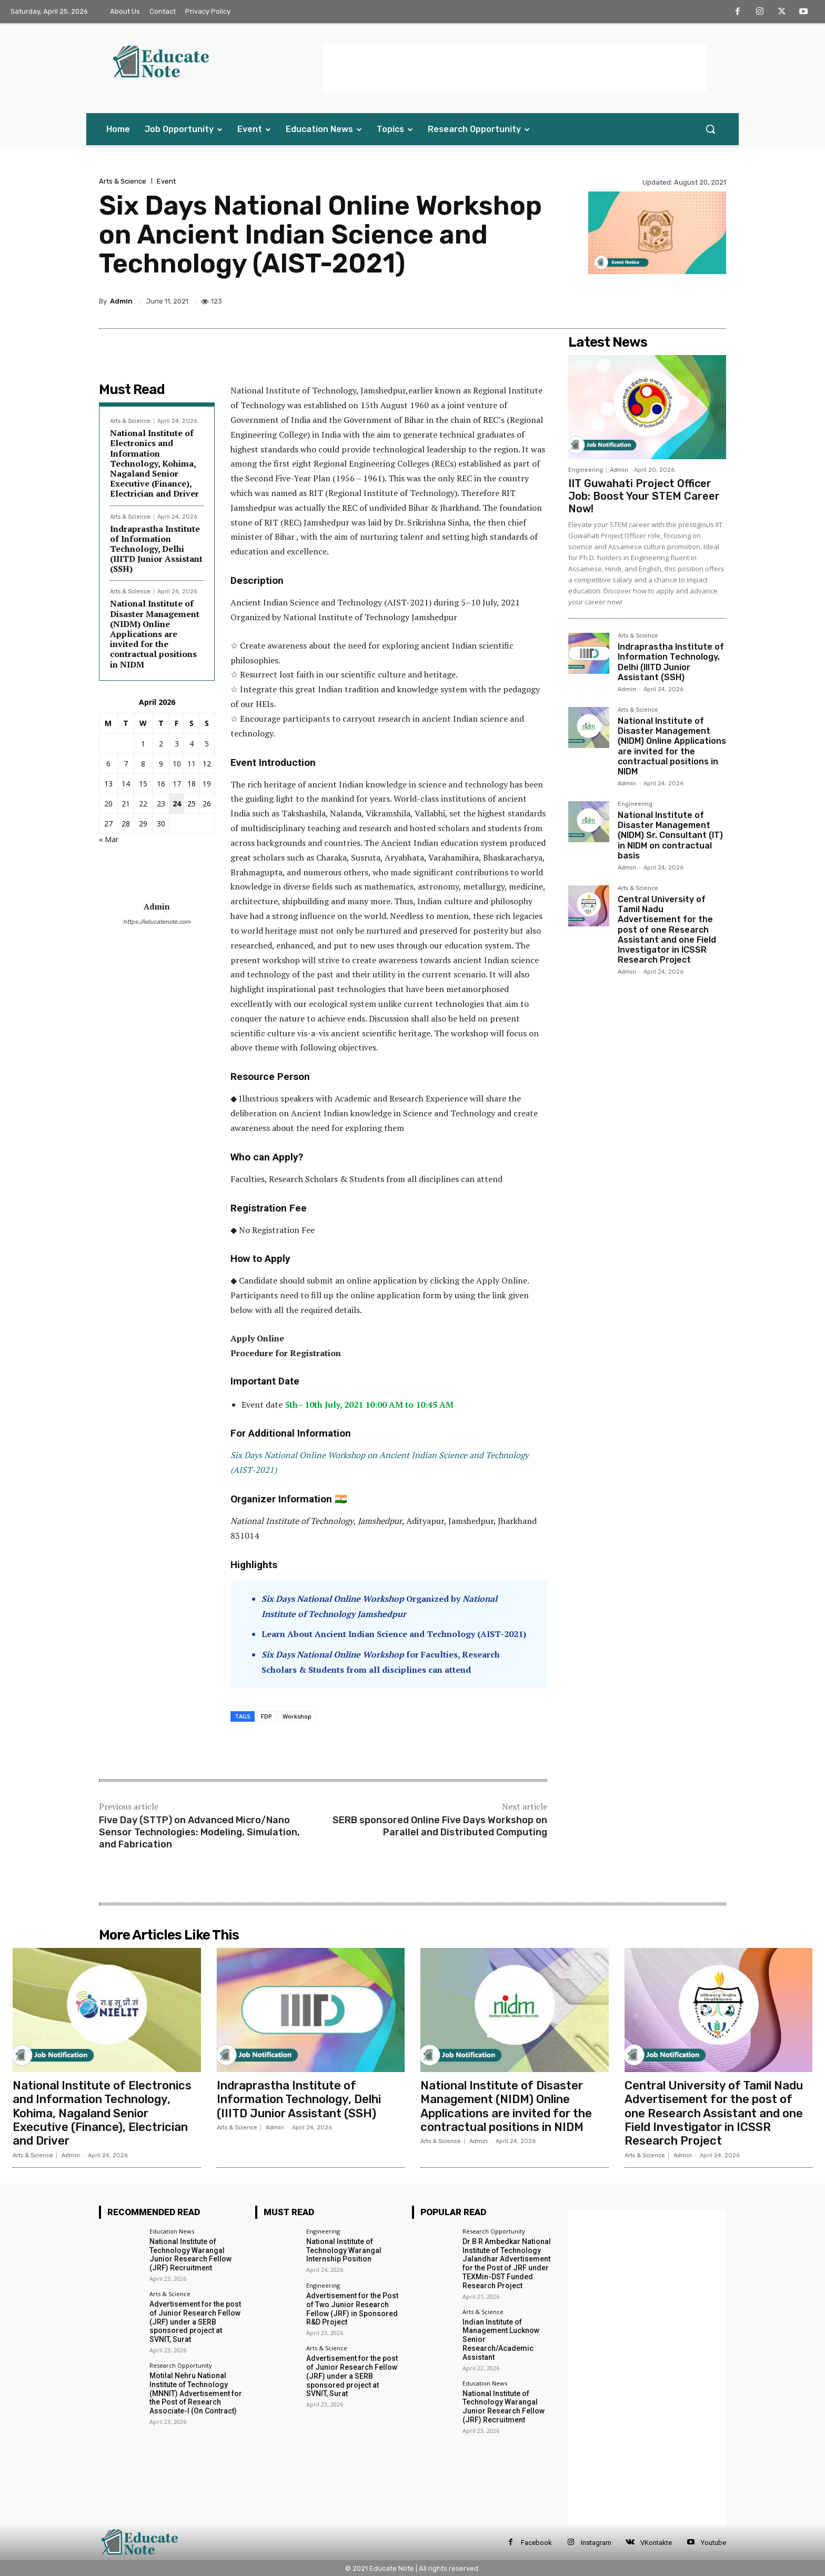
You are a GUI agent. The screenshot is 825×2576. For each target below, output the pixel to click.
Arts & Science (122, 181)
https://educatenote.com (156, 921)
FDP (266, 1716)
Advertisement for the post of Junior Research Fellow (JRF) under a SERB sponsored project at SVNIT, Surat (195, 2321)
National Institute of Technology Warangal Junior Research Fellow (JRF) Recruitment (190, 2254)
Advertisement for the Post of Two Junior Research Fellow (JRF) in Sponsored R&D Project (352, 2308)
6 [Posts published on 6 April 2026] (108, 764)
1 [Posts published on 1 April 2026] (143, 744)
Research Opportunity (180, 2365)
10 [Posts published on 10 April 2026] (177, 764)
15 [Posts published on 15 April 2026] (143, 784)
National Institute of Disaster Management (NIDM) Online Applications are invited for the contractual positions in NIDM (154, 634)
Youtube (713, 2543)
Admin (121, 301)
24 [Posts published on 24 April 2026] (177, 804)
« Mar (108, 839)
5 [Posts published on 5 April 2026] (207, 744)
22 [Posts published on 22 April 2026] (143, 804)
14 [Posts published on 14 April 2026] (126, 784)
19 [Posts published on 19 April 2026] (207, 784)
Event (166, 181)
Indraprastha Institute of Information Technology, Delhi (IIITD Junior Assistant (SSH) (156, 549)
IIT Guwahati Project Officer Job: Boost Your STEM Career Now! (644, 496)
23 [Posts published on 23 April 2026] (161, 804)
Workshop (297, 1716)
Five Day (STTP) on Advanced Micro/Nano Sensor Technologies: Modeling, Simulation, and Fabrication (199, 1832)
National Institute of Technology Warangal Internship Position (343, 2250)
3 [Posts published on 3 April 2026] (177, 744)
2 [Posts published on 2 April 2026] (161, 744)
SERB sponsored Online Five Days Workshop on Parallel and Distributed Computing (440, 1826)
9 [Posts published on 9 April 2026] (161, 764)
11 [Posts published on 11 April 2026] (191, 764)
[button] (710, 129)
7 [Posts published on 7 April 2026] (126, 764)
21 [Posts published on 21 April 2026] (126, 804)
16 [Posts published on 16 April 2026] (161, 784)
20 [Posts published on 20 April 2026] (108, 804)
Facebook (536, 2543)
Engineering (585, 470)
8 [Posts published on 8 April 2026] (143, 764)
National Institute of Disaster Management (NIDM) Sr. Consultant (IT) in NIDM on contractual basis (670, 835)
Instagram (596, 2543)
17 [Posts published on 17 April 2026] (177, 784)
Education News (171, 2231)
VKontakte (656, 2543)
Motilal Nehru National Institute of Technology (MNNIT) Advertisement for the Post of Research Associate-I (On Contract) (195, 2393)
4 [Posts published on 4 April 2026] (191, 744)
